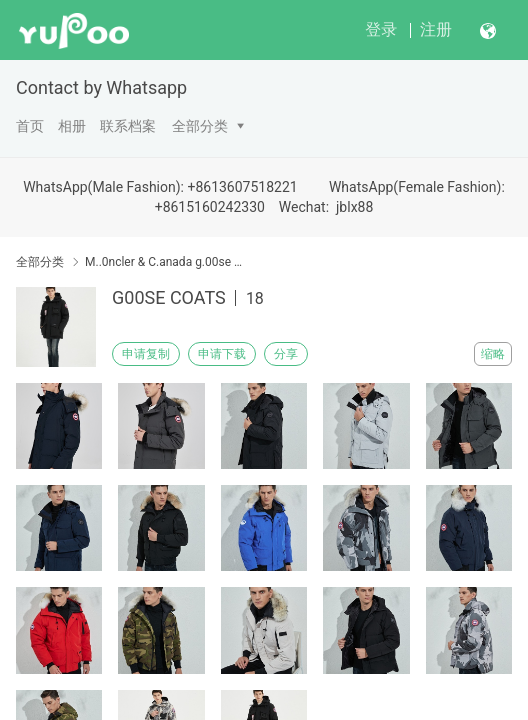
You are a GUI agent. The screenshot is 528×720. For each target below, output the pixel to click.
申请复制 (146, 354)
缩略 (493, 354)
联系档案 (128, 126)
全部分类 (200, 126)
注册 (436, 29)
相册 (72, 126)
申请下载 (222, 354)
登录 (381, 29)
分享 (286, 354)
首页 (30, 126)
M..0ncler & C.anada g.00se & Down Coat (165, 262)
